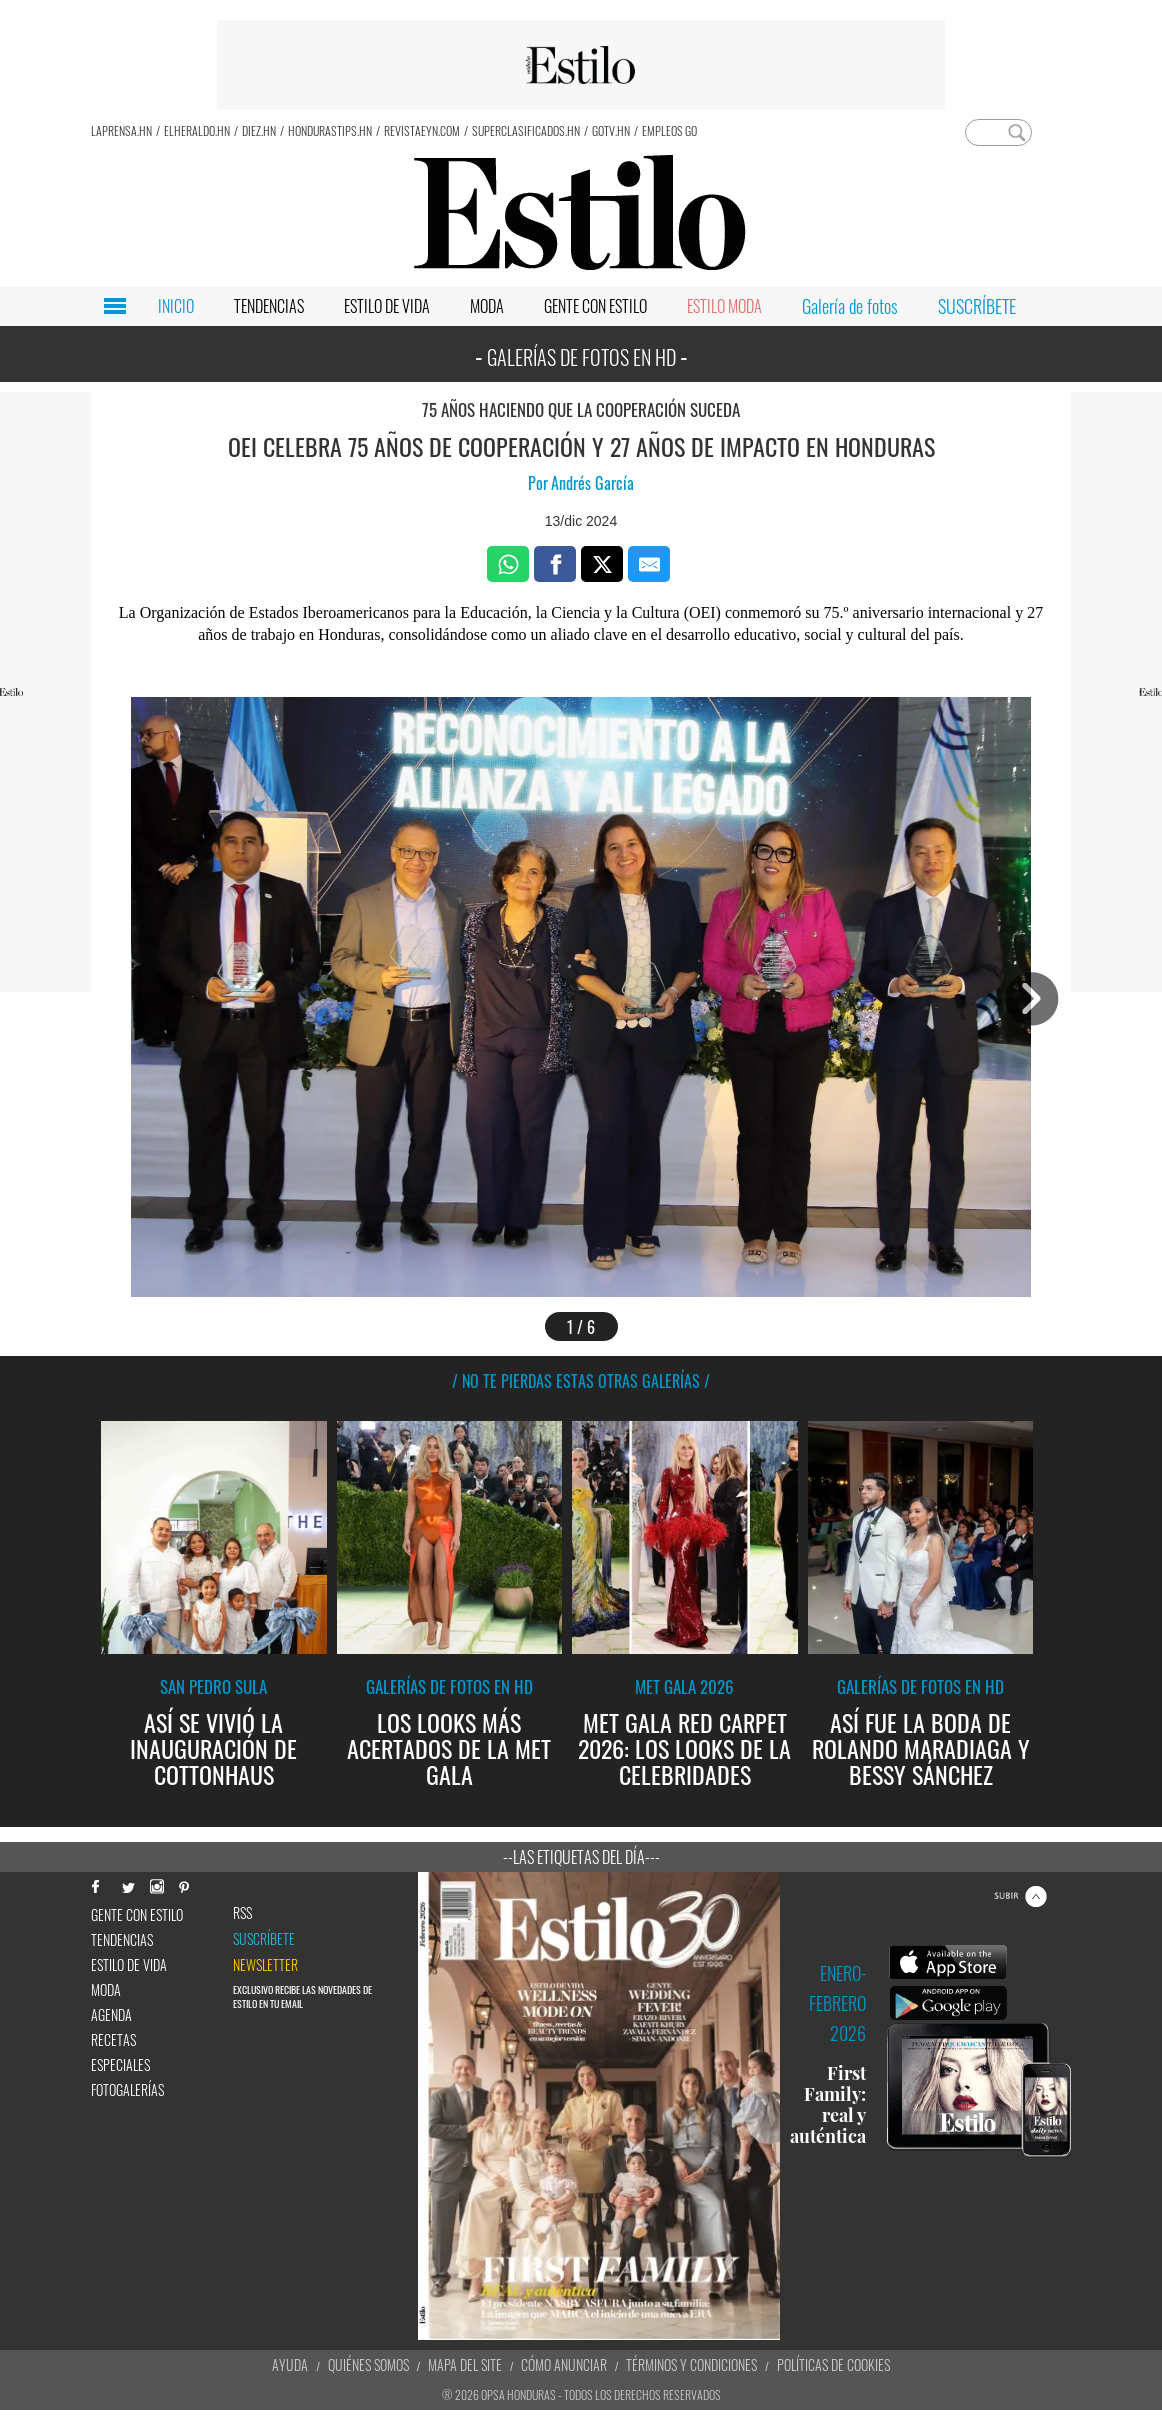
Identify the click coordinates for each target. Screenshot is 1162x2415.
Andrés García (592, 483)
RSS (242, 1913)
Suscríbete (264, 1939)
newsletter (265, 1965)
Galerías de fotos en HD (449, 1686)
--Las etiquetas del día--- (581, 1857)
